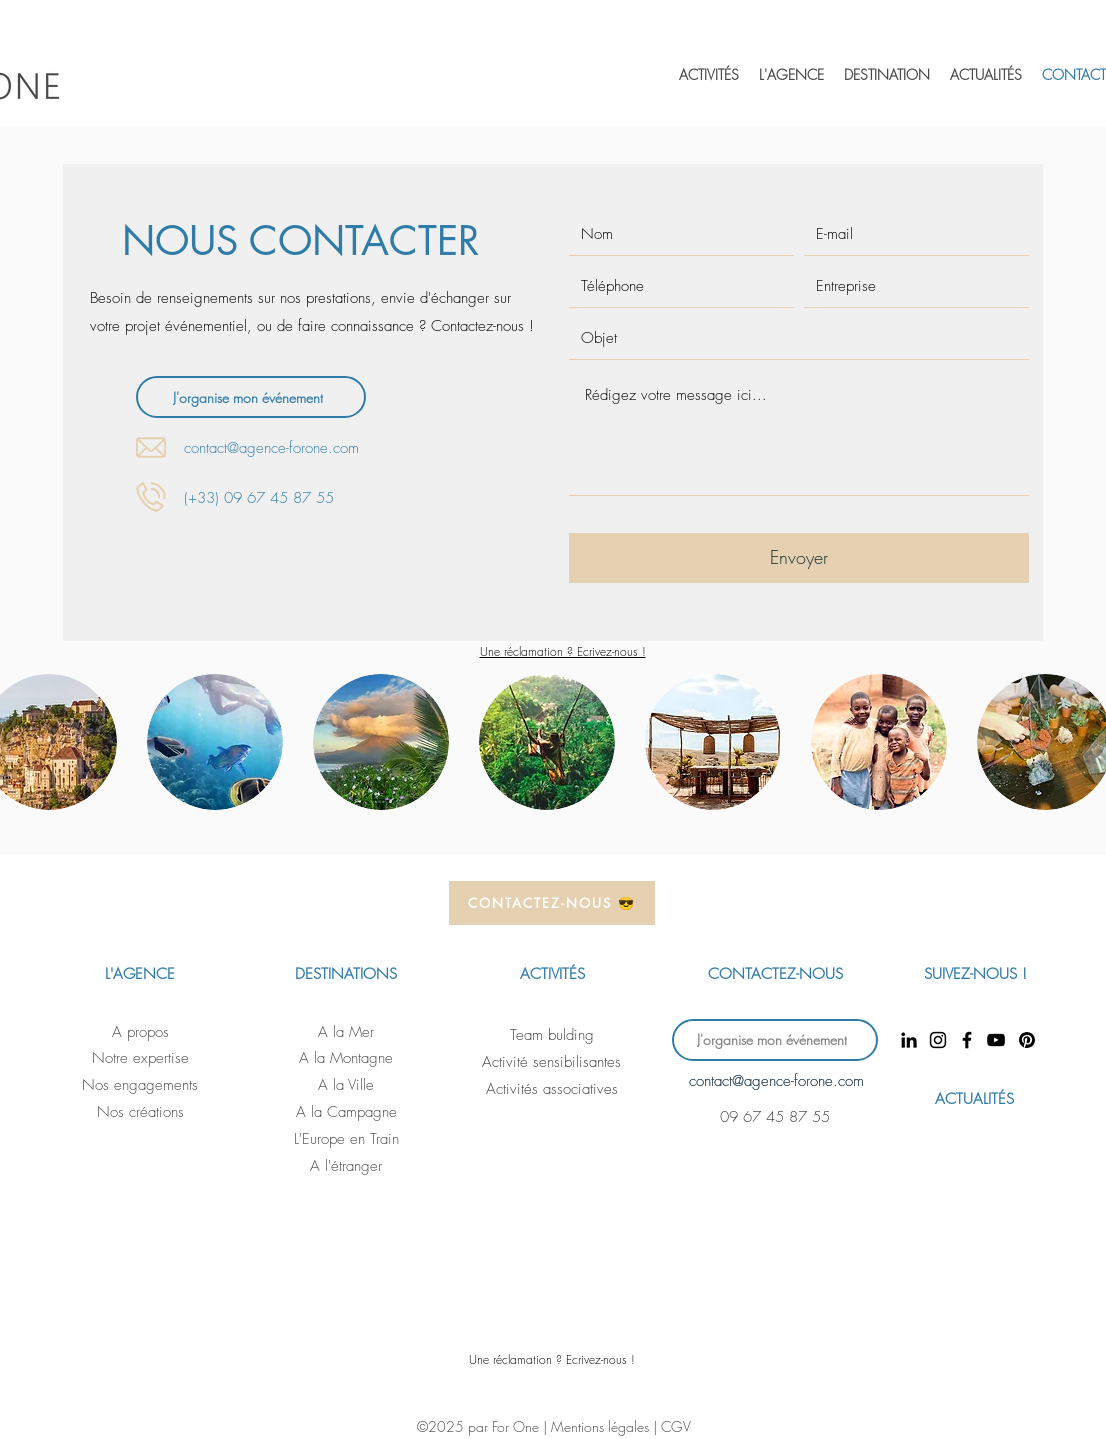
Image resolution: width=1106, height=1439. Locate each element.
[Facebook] (967, 1040)
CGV (676, 1426)
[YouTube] (996, 1040)
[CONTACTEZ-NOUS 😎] (552, 903)
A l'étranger (346, 1166)
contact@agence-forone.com (271, 448)
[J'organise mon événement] (251, 397)
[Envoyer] (799, 558)
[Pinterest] (1026, 1040)
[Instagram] (938, 1040)
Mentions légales (602, 1426)
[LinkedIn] (909, 1040)
